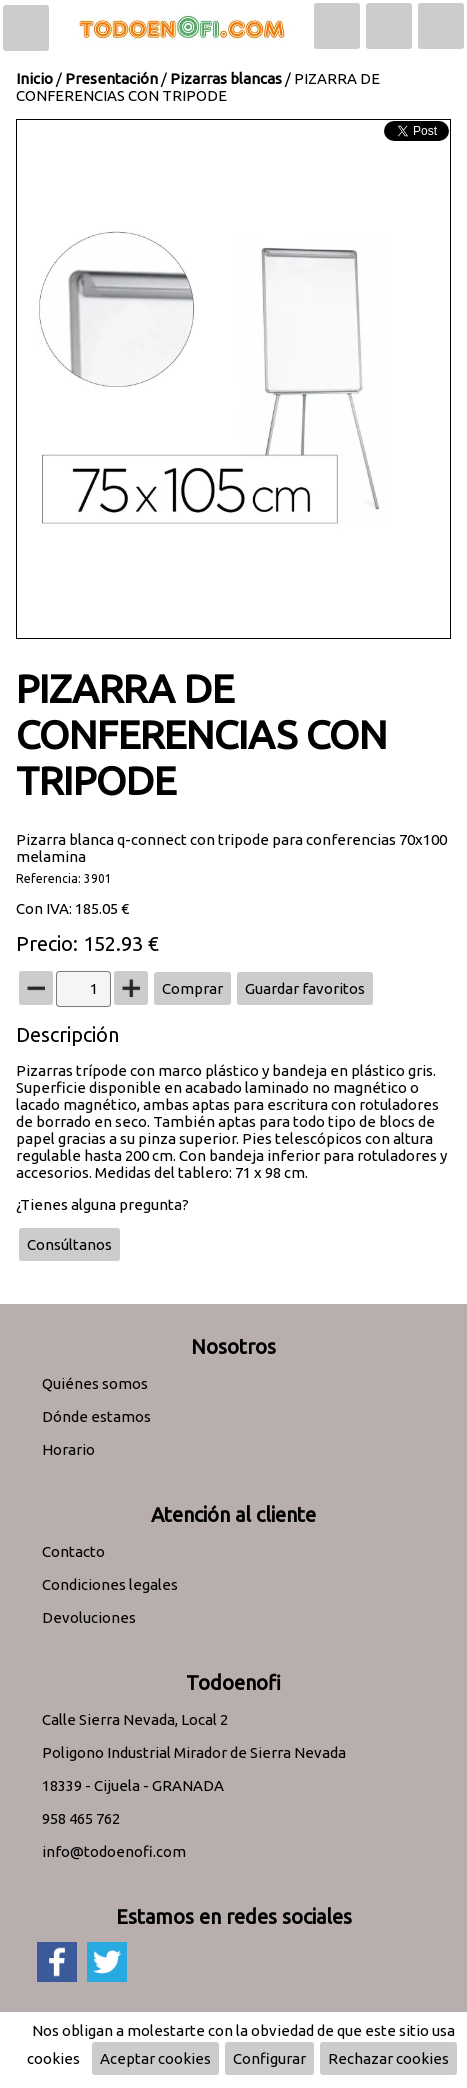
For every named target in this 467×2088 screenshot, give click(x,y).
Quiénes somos (95, 1383)
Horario (68, 1449)
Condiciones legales (110, 1584)
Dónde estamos (96, 1416)
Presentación (111, 78)
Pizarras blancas (226, 78)
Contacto (73, 1551)
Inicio (34, 78)
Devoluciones (89, 1617)
